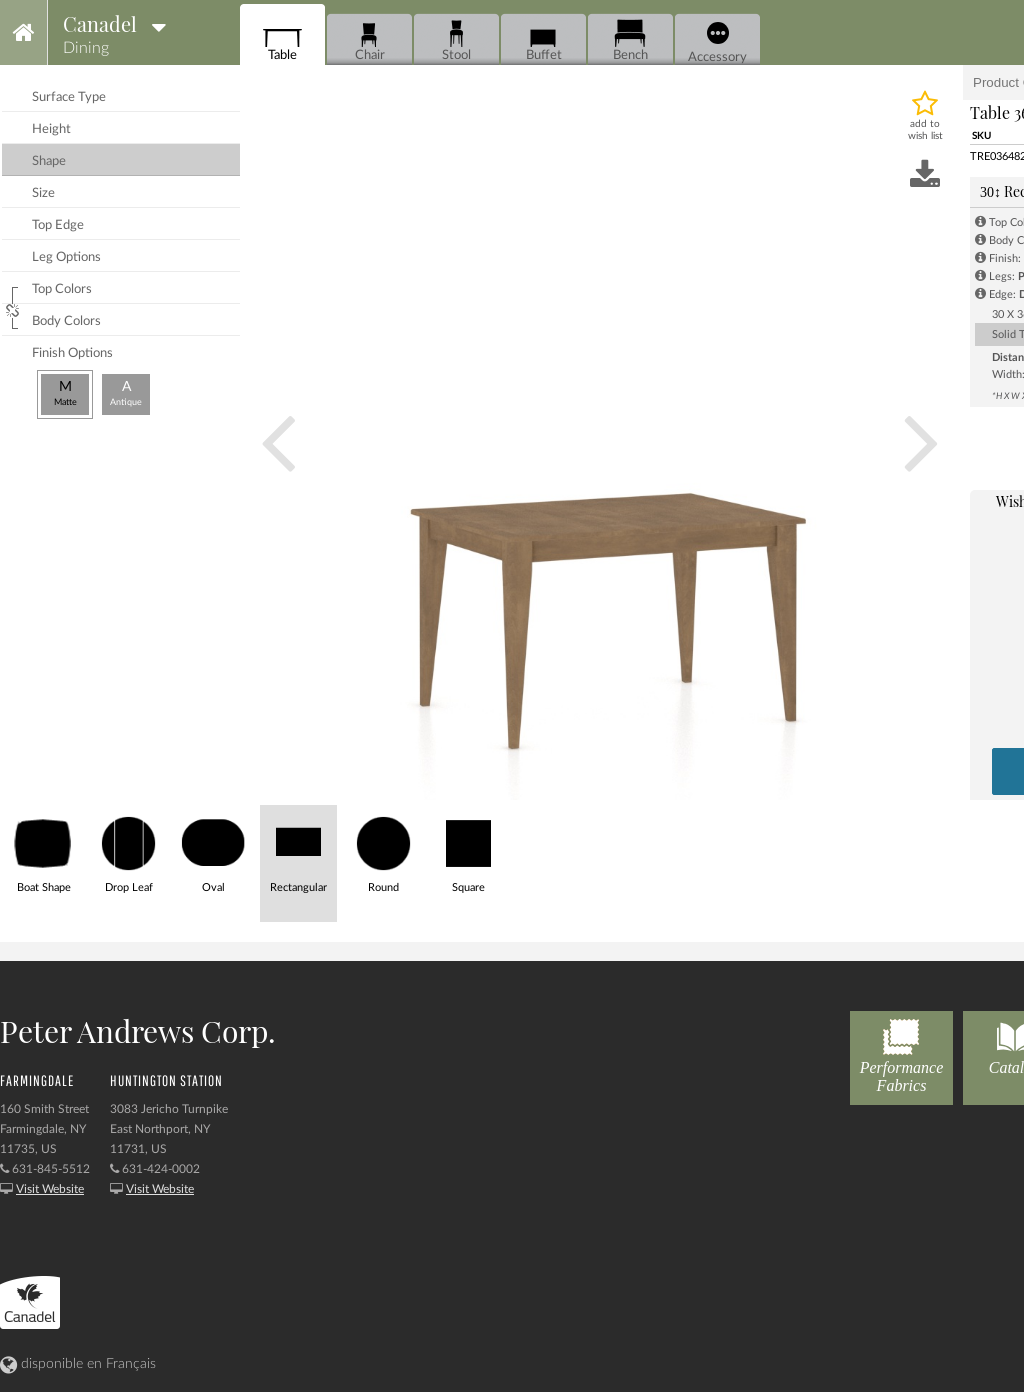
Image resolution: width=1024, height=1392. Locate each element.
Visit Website (50, 1189)
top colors (62, 289)
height (51, 129)
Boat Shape (43, 849)
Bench (630, 40)
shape (49, 161)
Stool (456, 40)
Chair (369, 40)
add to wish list (925, 130)
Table (282, 40)
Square (468, 849)
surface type (69, 97)
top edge (58, 225)
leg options (66, 257)
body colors (66, 321)
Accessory (717, 43)
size (43, 193)
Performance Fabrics (901, 1052)
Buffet (543, 40)
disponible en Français (78, 1364)
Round (383, 849)
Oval (213, 849)
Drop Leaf (128, 849)
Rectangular (298, 849)
